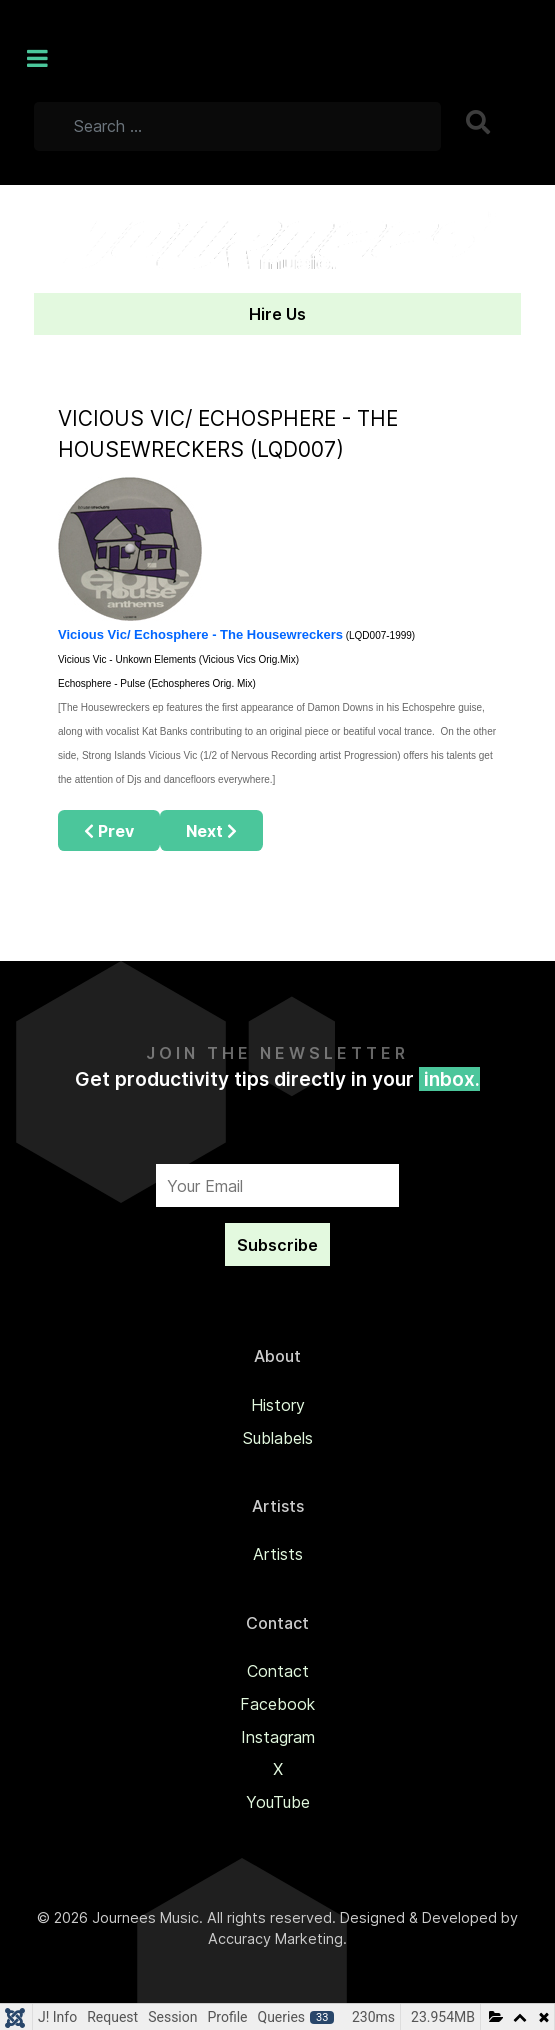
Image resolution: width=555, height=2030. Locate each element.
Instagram (278, 1737)
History (278, 1405)
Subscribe (277, 1245)
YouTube (278, 1802)
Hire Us (277, 314)
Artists (278, 1554)
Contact (278, 1671)
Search (480, 122)
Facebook (277, 1704)
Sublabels (278, 1438)
